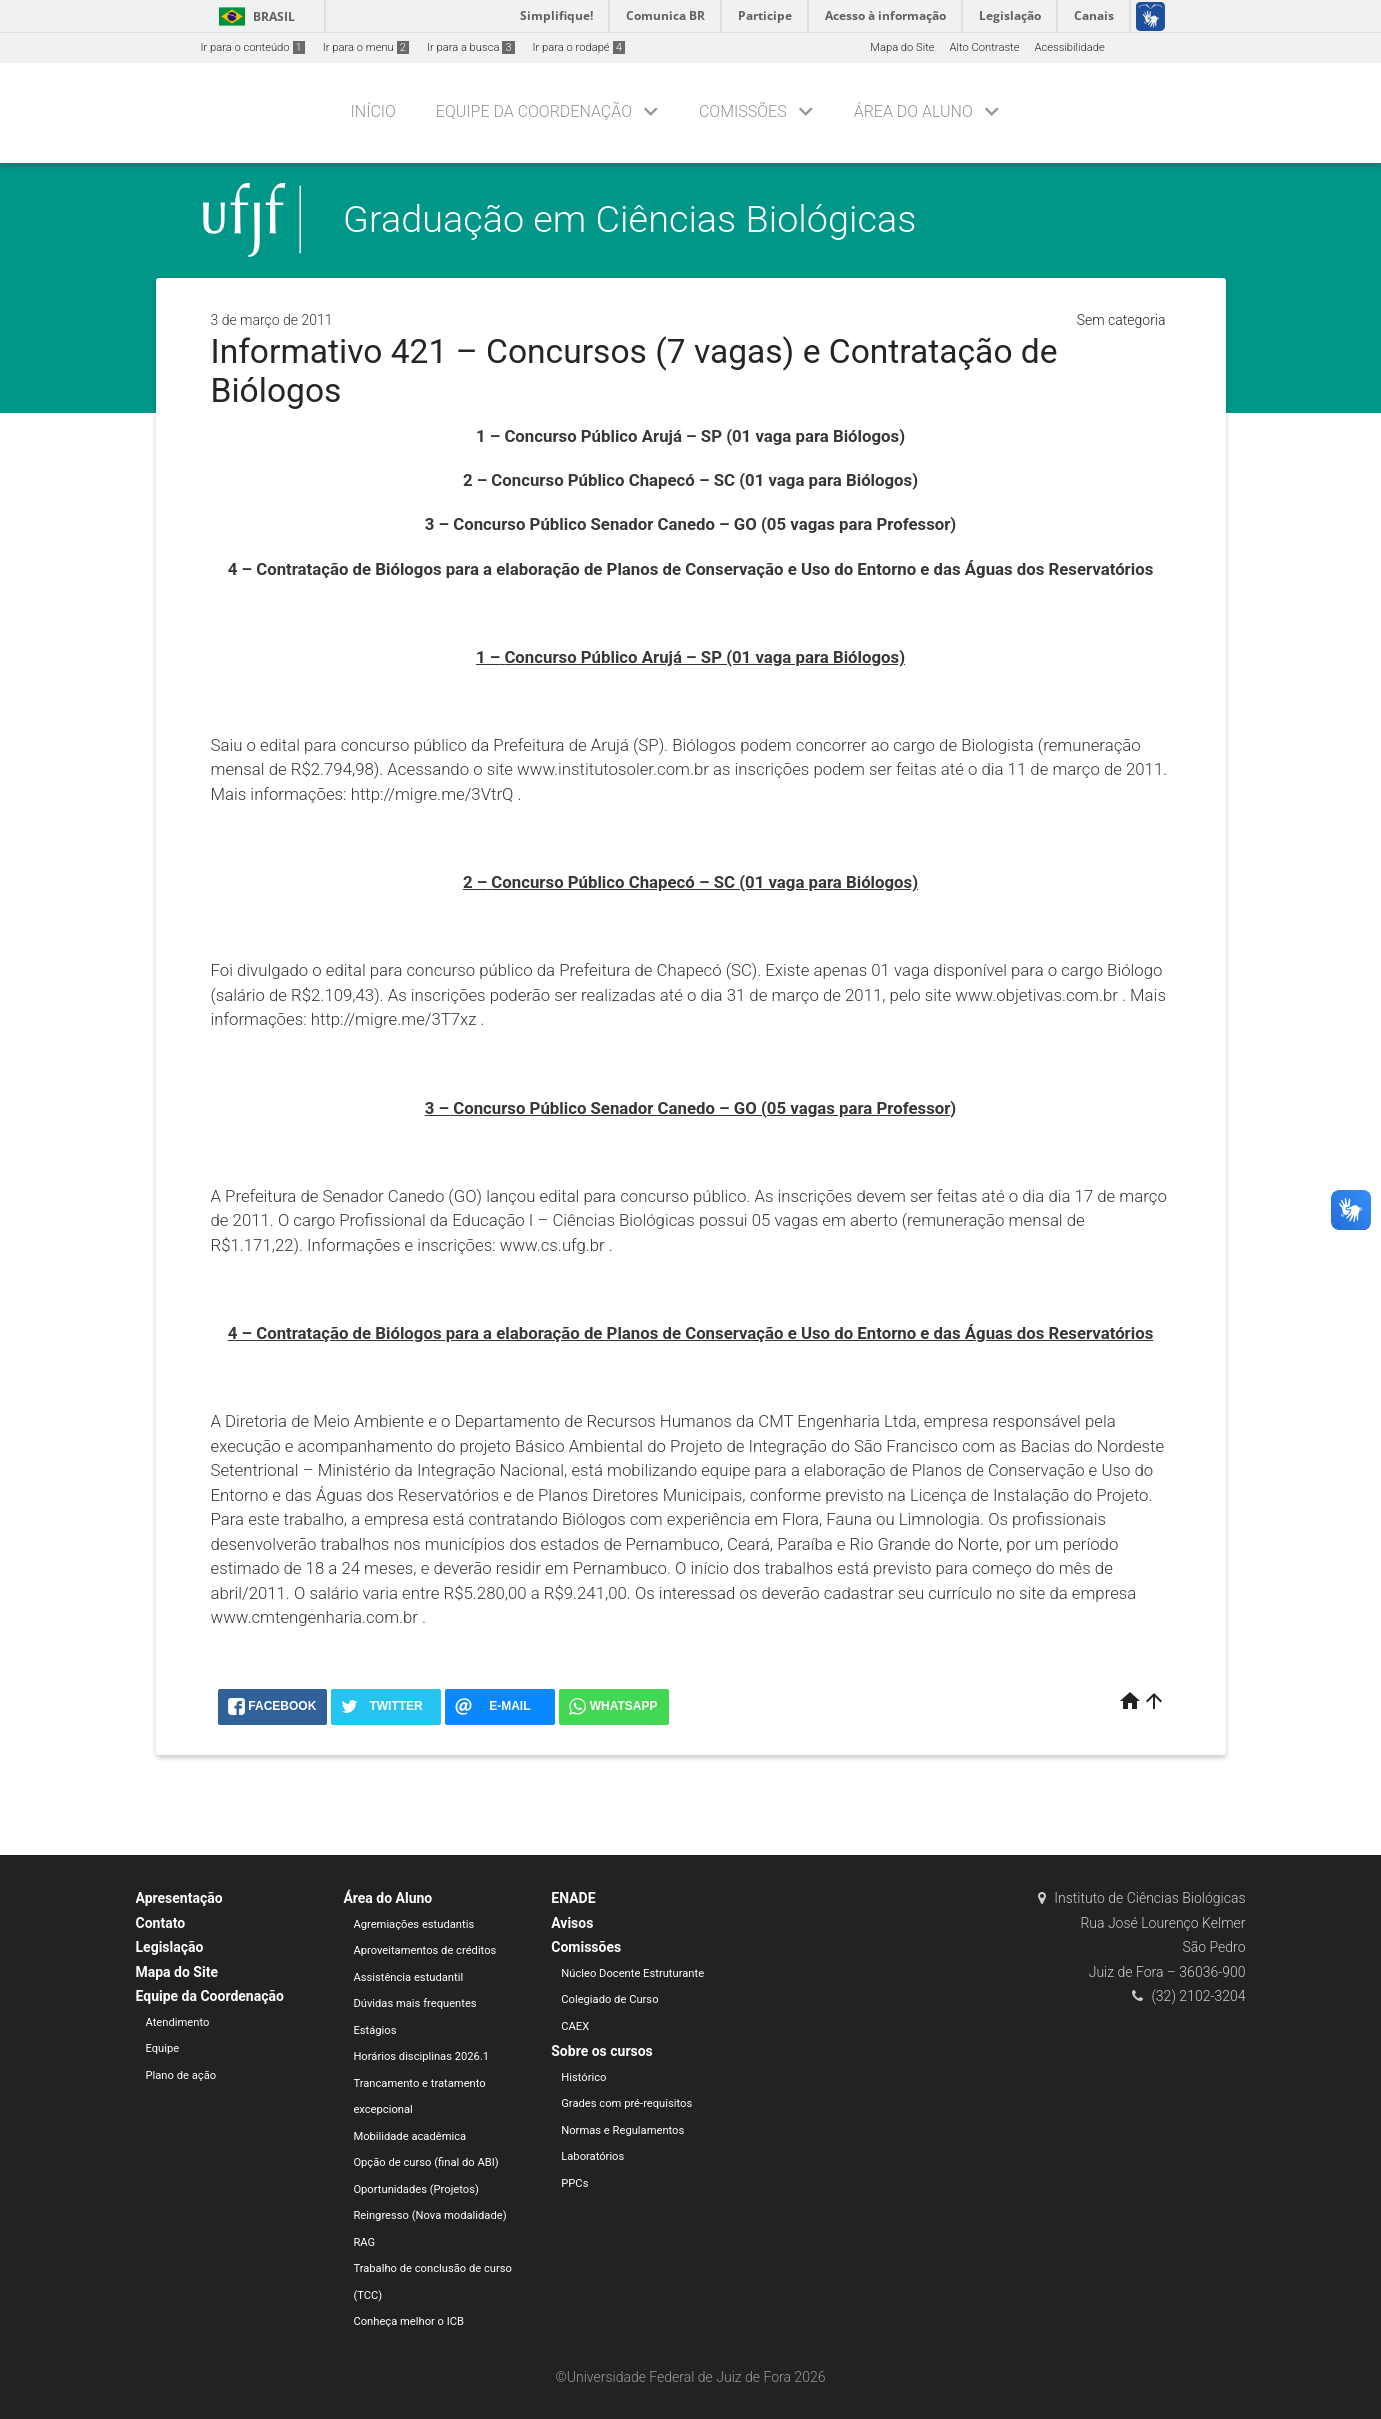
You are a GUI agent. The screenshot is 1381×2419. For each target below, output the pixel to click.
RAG (364, 2242)
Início (373, 111)
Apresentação (179, 1898)
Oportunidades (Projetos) (416, 2189)
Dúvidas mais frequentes (414, 2003)
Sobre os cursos (602, 2051)
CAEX (575, 2026)
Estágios (374, 2030)
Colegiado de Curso (609, 1999)
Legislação (170, 1947)
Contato (161, 1923)
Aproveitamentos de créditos (424, 1950)
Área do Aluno (913, 111)
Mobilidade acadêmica (409, 2136)
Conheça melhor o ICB (408, 2321)
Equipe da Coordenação (534, 111)
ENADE (573, 1898)
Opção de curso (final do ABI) (425, 2162)
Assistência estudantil (408, 1977)
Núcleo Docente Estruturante (632, 1973)
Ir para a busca (471, 47)
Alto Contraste (985, 47)
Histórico (583, 2077)
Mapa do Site (902, 47)
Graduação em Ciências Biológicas (629, 219)
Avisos (572, 1923)
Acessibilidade (1069, 47)
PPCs (574, 2183)
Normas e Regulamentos (622, 2130)
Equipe (163, 2048)
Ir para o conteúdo (253, 47)
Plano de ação (181, 2075)
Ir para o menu (366, 47)
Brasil (253, 16)
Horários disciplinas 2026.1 (421, 2056)
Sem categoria (1121, 320)
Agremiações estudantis (413, 1924)
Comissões (743, 111)
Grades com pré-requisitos (626, 2103)
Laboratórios (592, 2156)
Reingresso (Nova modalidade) (429, 2215)
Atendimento (178, 2022)
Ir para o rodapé (579, 47)
